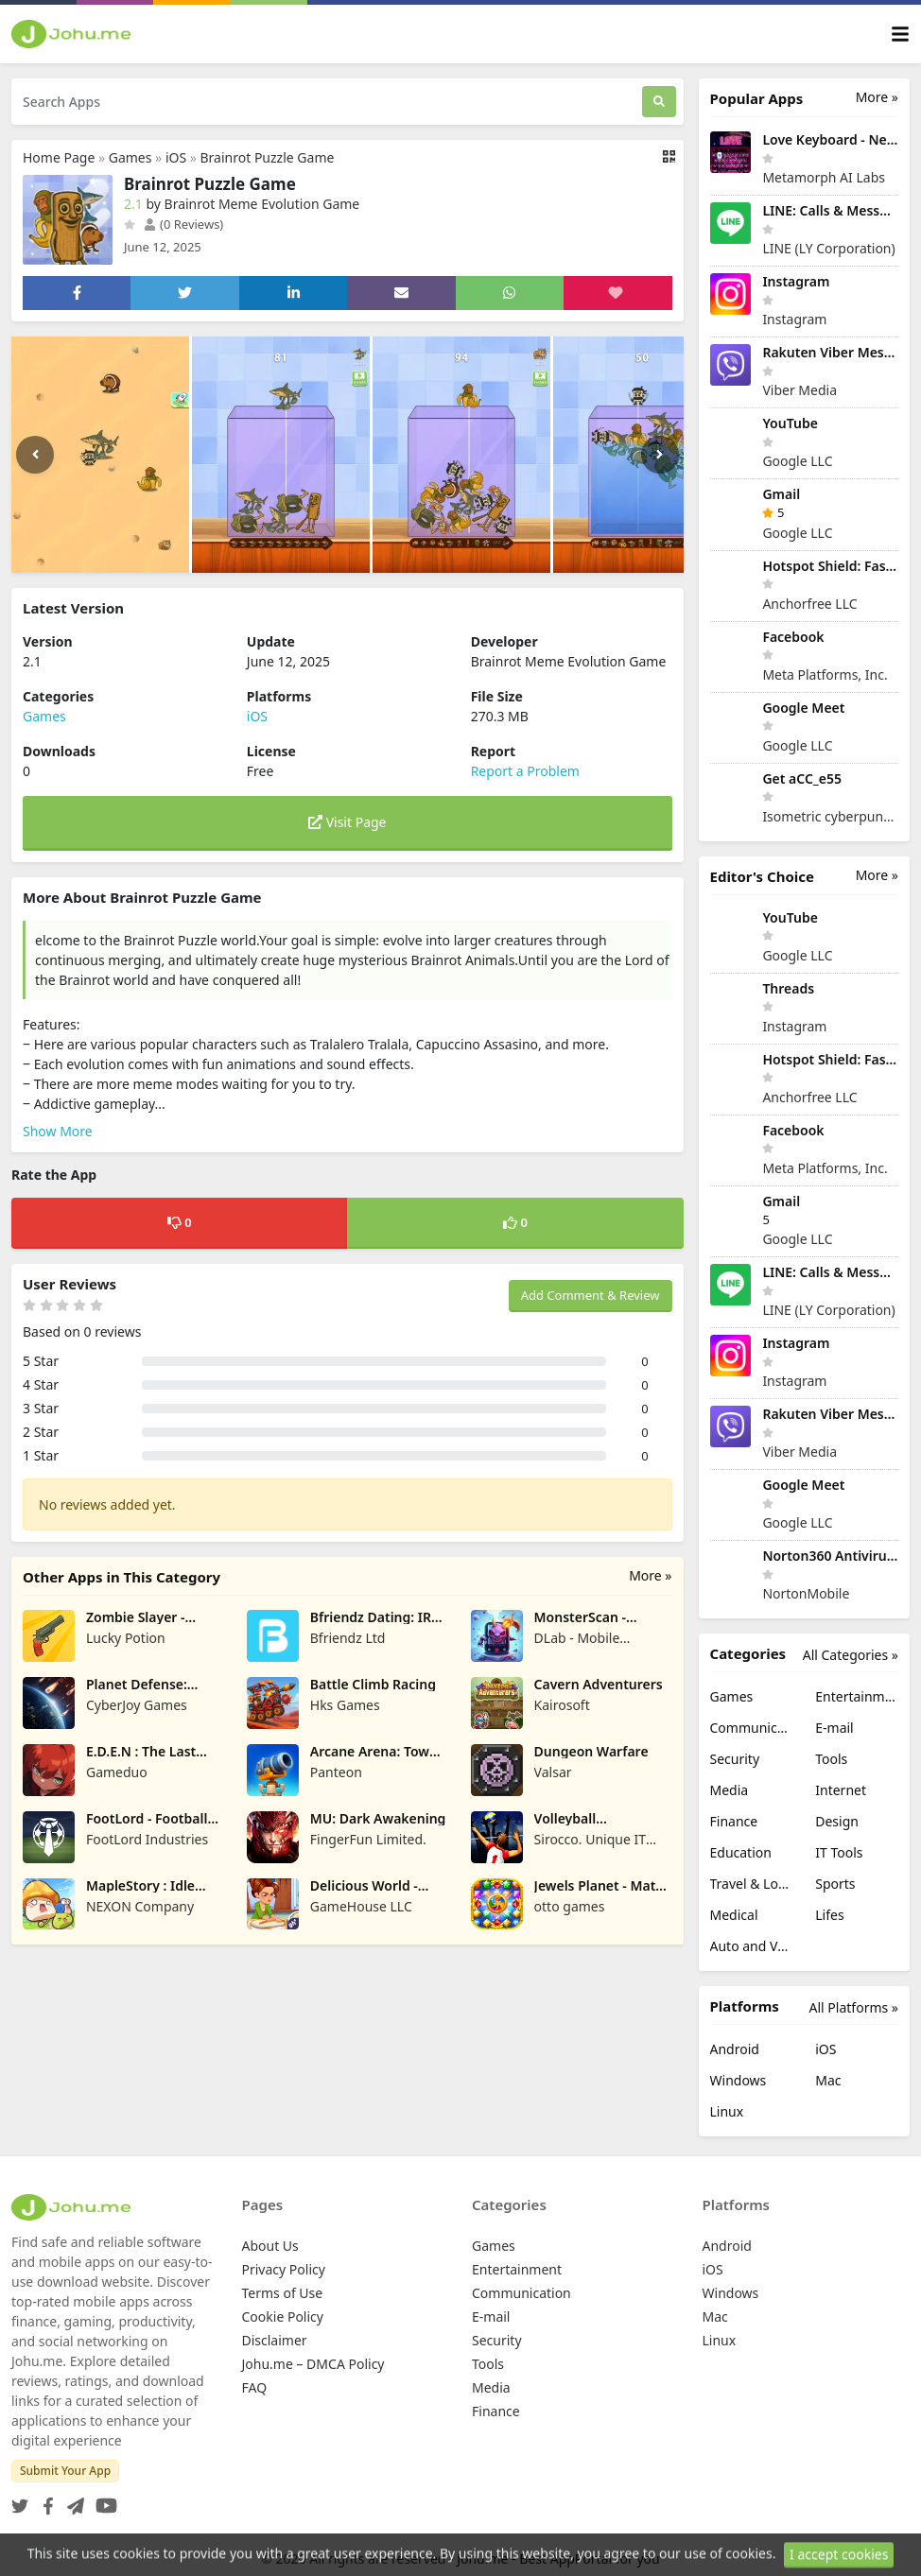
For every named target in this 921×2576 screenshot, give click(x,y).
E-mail (834, 1728)
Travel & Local (751, 1884)
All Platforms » (853, 2007)
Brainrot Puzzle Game (267, 157)
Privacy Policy (283, 2269)
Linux (727, 2111)
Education (741, 1852)
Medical (734, 1915)
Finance (734, 1821)
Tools (831, 1759)
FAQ (255, 2387)
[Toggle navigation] (900, 34)
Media (729, 1790)
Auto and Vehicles (751, 1946)
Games (130, 157)
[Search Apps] (326, 101)
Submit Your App (65, 2471)
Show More (58, 1131)
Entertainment (856, 1696)
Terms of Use (282, 2293)
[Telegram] (72, 2500)
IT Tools (838, 1852)
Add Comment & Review (590, 1295)
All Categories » (850, 1655)
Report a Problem (525, 771)
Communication (751, 1728)
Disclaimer (274, 2340)
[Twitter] (19, 2500)
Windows (738, 2080)
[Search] (659, 101)
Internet (840, 1790)
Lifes (829, 1915)
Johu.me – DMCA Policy (313, 2364)
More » (650, 1575)
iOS (175, 157)
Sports (835, 1884)
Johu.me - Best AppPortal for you (558, 2558)
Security (735, 1759)
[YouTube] (102, 2500)
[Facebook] (44, 2500)
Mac (828, 2080)
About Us (270, 2246)
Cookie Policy (282, 2316)
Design (837, 1821)
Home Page (59, 157)
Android (734, 2049)
